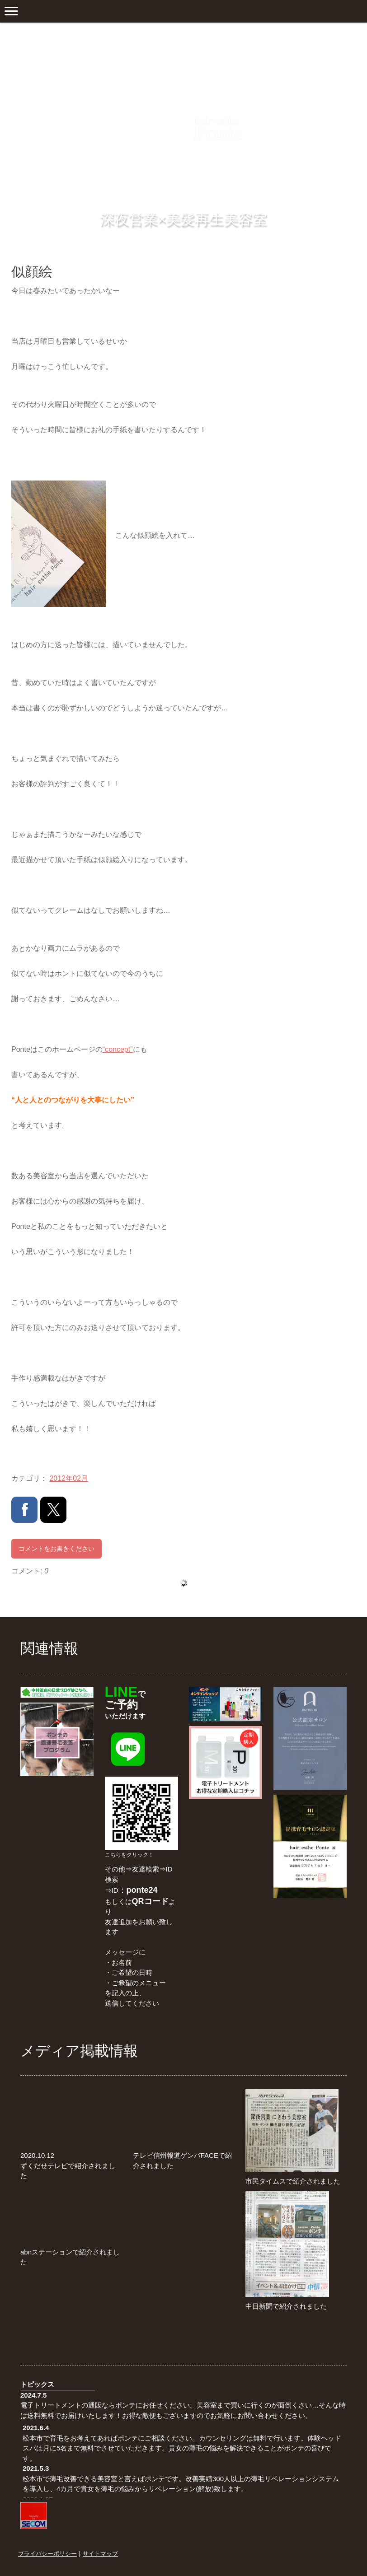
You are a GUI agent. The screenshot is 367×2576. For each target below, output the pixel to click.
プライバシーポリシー (47, 2553)
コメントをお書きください (56, 1548)
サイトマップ (100, 2553)
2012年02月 (68, 1478)
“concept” (118, 1049)
